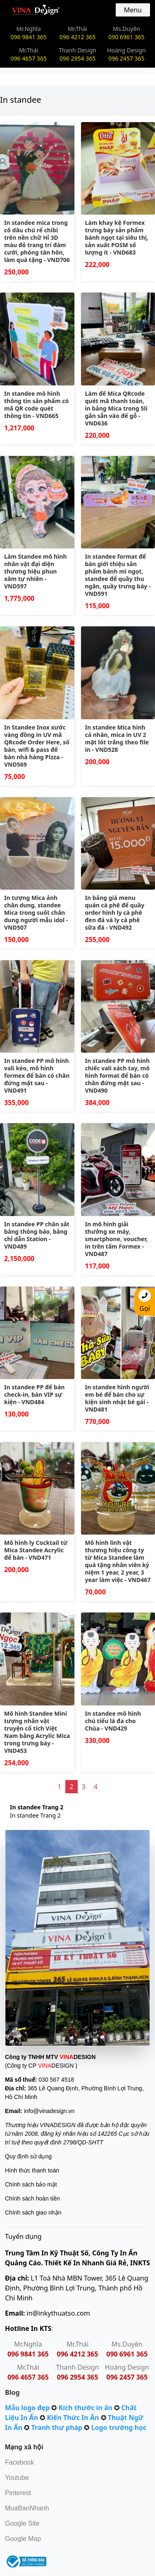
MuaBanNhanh (27, 2508)
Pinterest (18, 2492)
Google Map (23, 2538)
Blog (12, 2392)
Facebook (19, 2462)
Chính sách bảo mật (31, 2184)
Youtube (17, 2477)
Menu (133, 9)
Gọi (144, 1301)
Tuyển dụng (23, 2236)
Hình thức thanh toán (32, 2170)
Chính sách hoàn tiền (32, 2198)
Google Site (22, 2523)
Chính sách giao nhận (33, 2212)
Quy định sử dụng (28, 2156)
